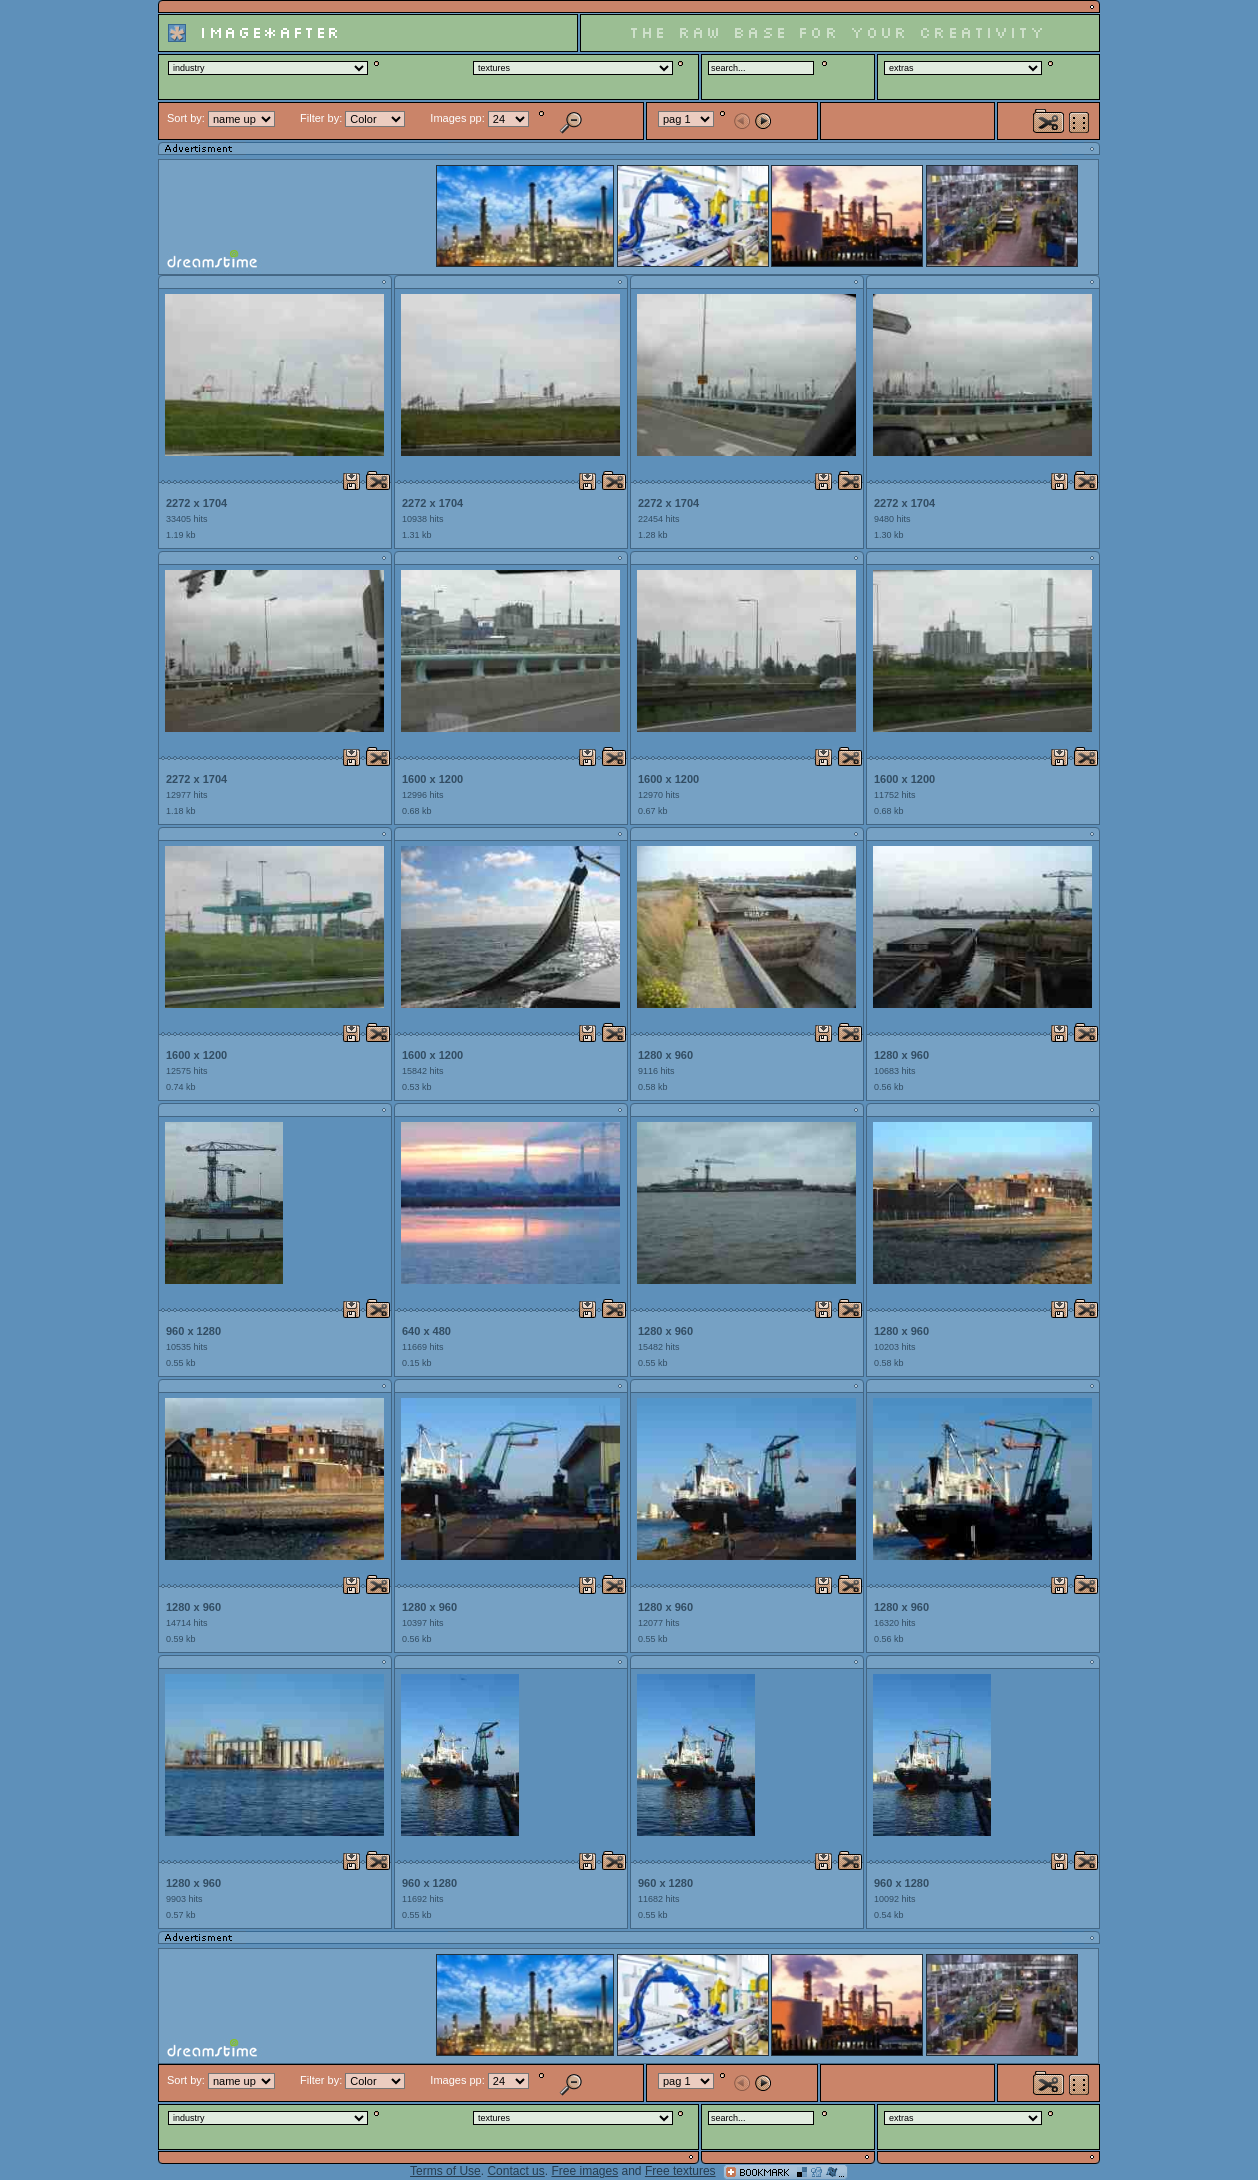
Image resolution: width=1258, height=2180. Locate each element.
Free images (584, 2171)
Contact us (515, 2171)
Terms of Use (445, 2171)
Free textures (680, 2171)
